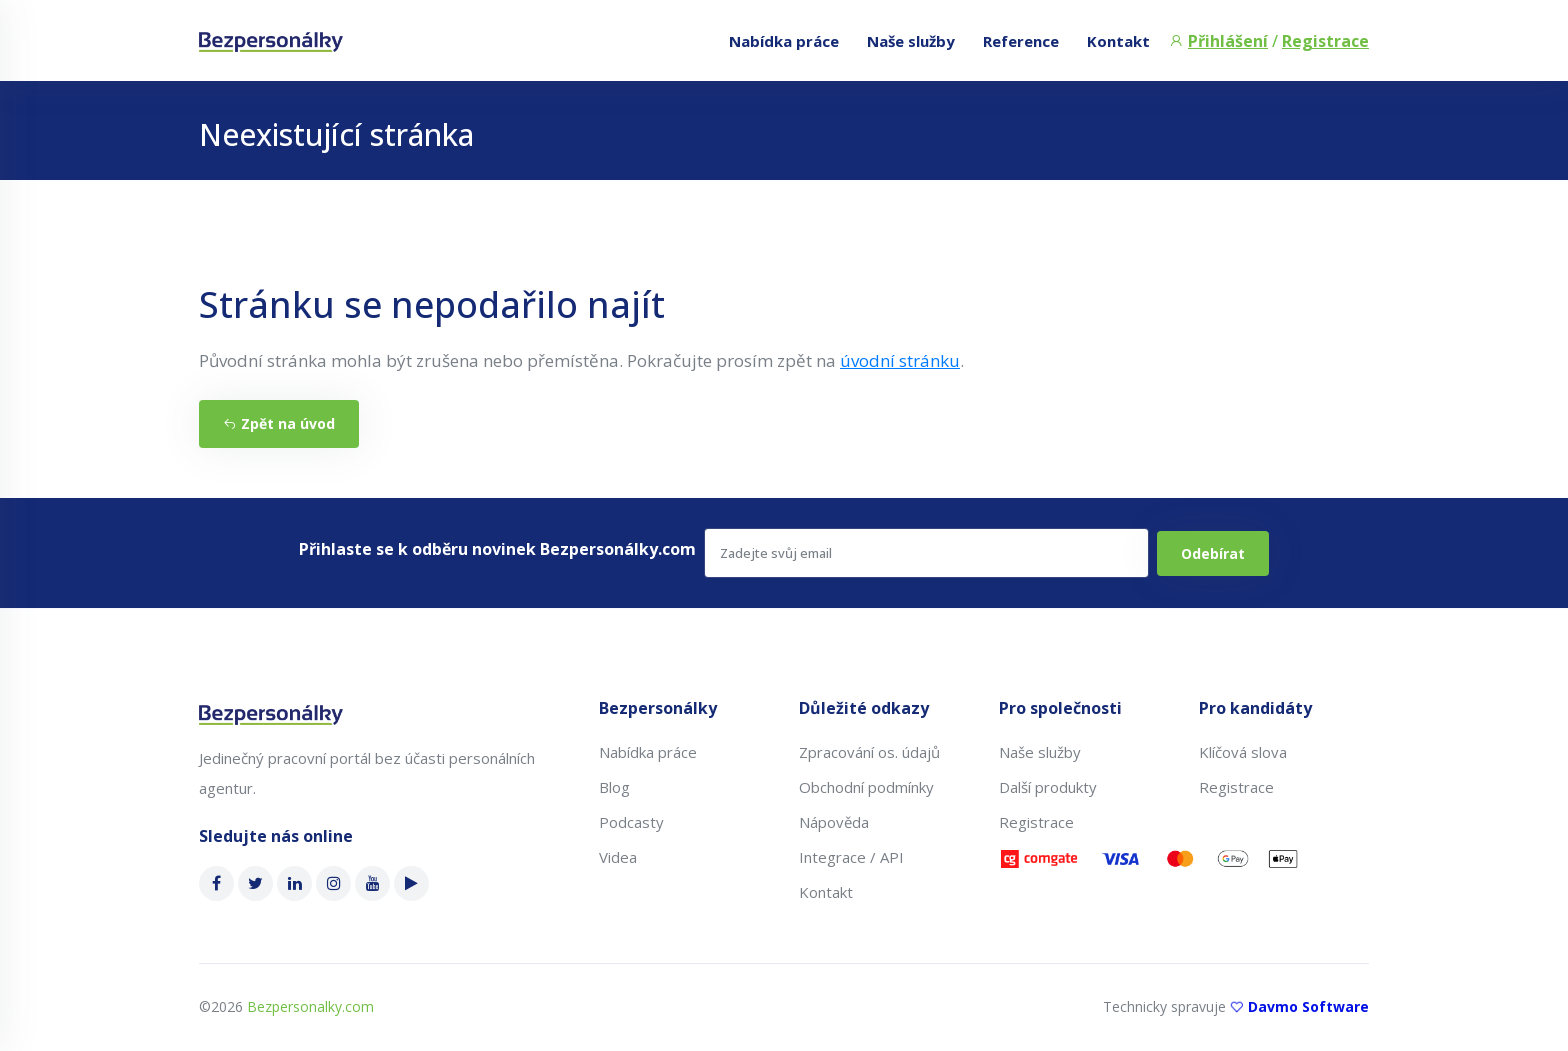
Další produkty (1048, 787)
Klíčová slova (1243, 752)
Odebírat (1213, 553)
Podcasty (631, 822)
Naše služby (911, 41)
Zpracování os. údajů (869, 752)
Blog (614, 787)
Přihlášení (1228, 41)
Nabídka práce (784, 41)
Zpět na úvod (279, 423)
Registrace (1325, 41)
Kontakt (1118, 41)
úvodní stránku (900, 360)
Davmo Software (1308, 1006)
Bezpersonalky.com (310, 1006)
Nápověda (834, 822)
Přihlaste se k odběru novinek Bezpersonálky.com (497, 549)
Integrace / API (851, 857)
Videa (618, 857)
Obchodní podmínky (866, 787)
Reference (1021, 41)
